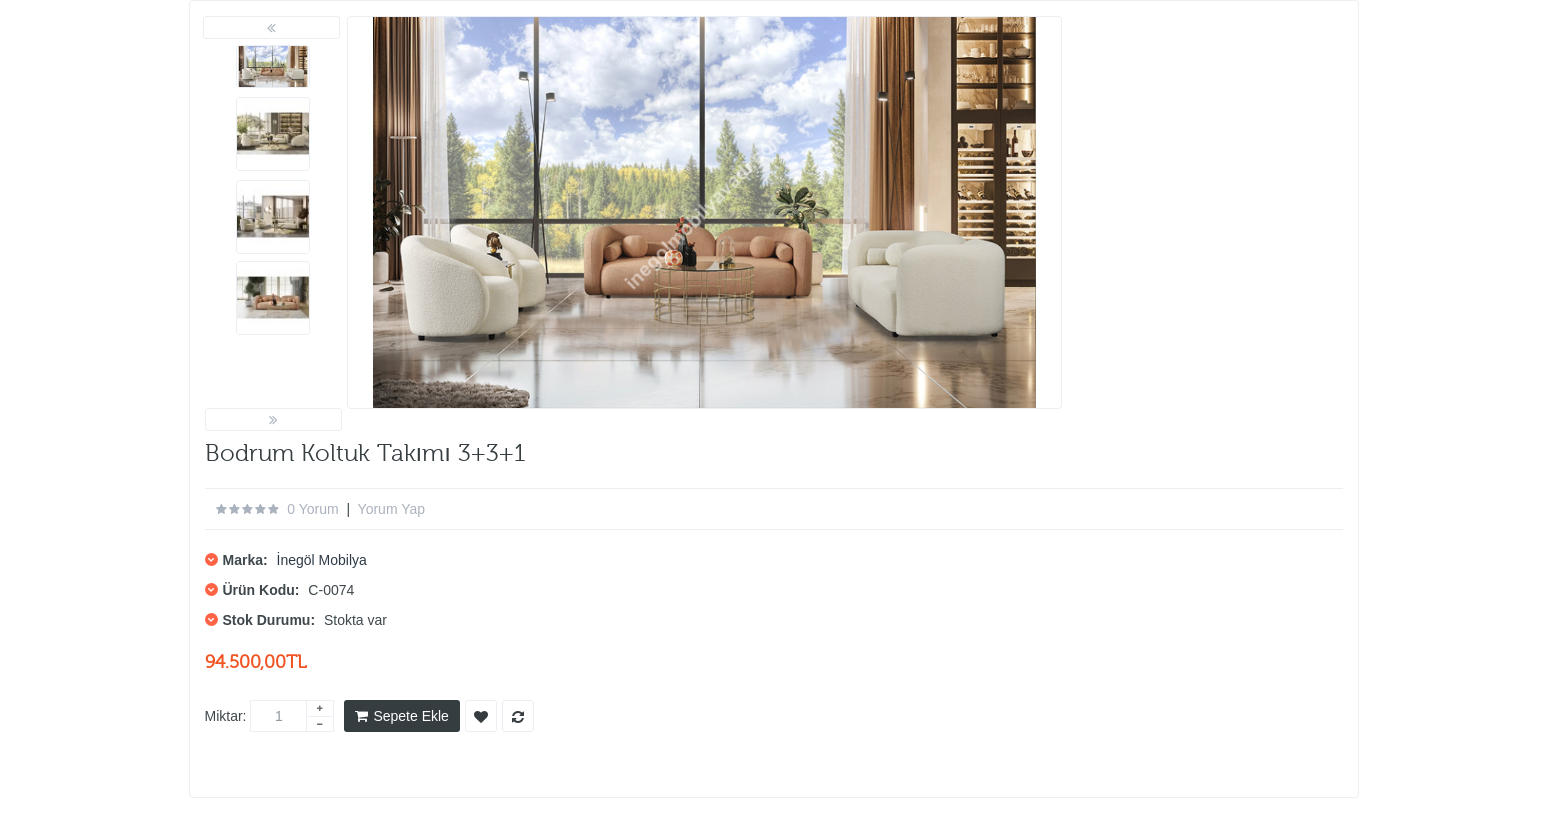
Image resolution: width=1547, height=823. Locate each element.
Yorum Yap (391, 509)
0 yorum (312, 509)
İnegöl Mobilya (322, 560)
